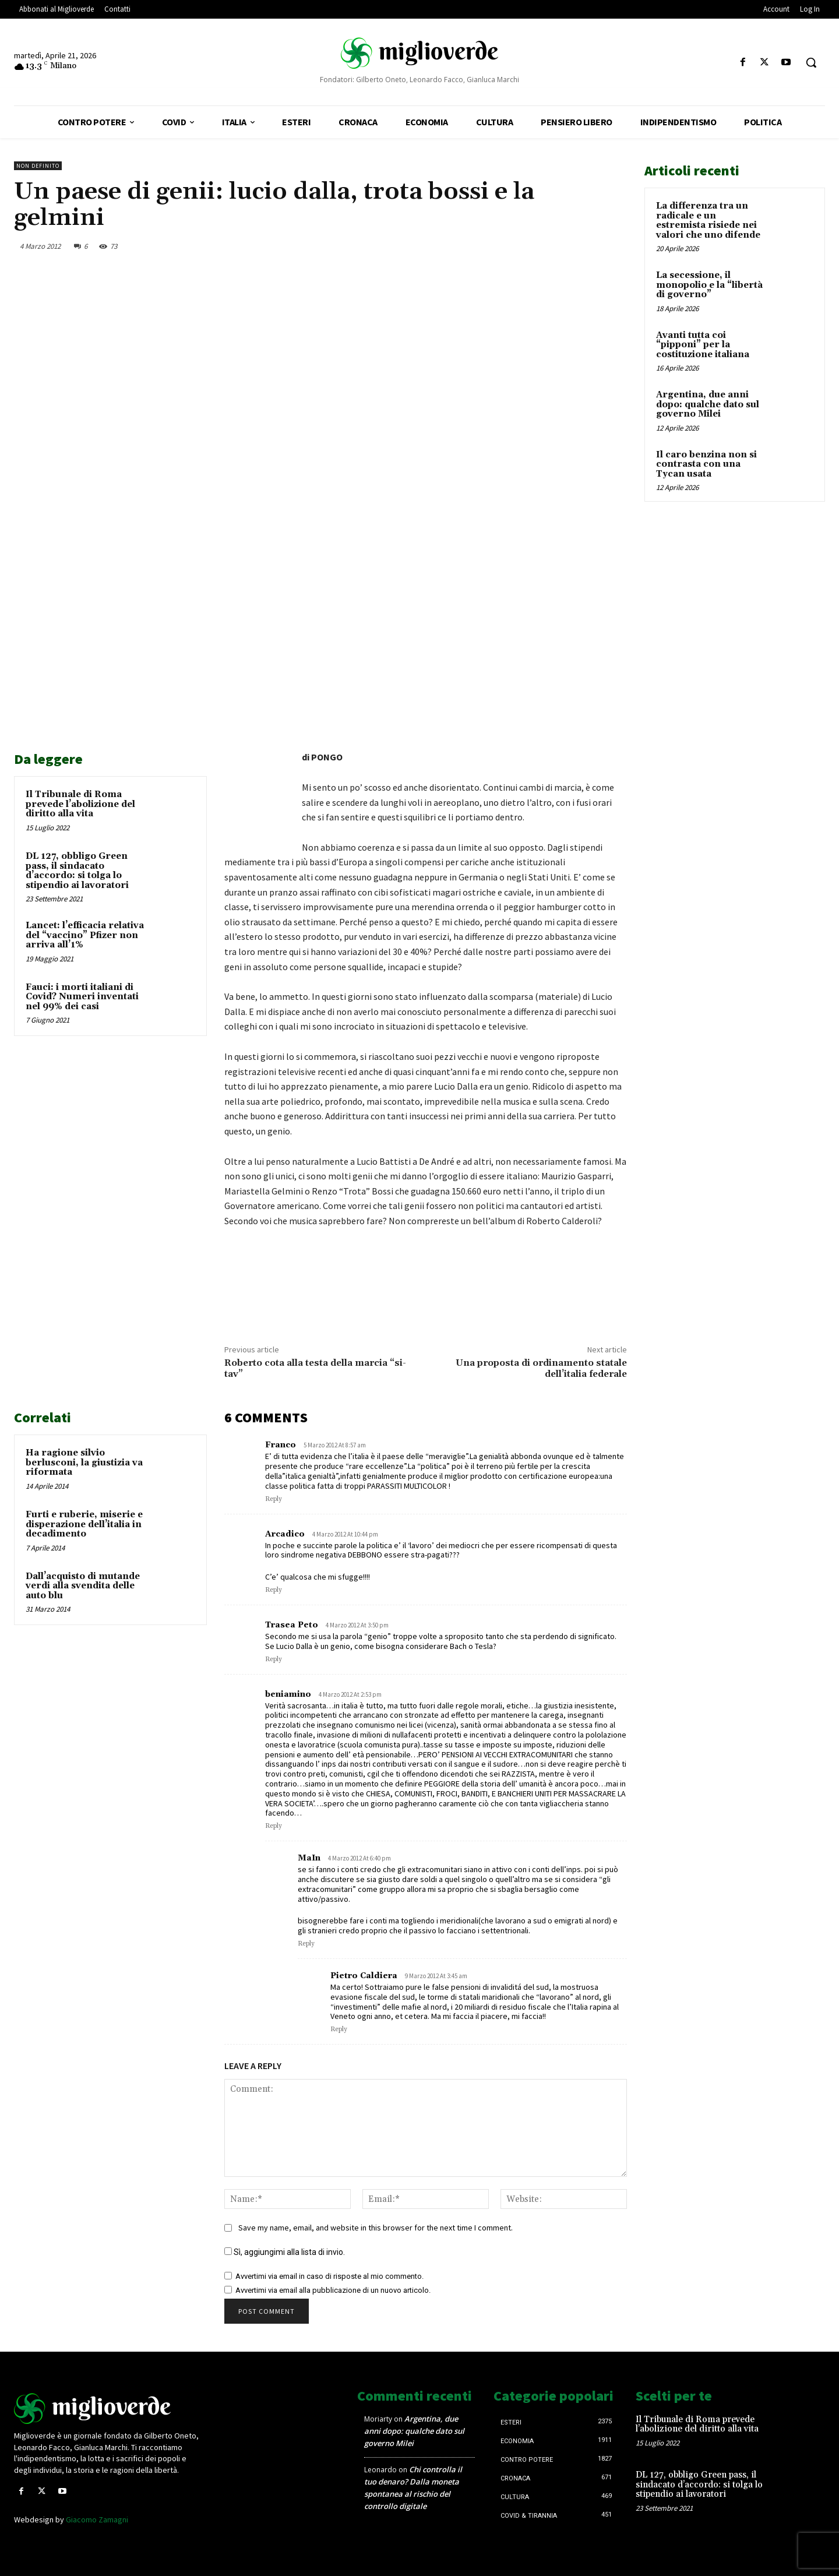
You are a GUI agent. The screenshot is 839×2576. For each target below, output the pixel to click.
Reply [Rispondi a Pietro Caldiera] (338, 2029)
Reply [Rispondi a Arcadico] (273, 1590)
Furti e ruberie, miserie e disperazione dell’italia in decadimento (84, 1524)
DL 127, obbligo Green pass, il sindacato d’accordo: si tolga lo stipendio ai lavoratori (77, 871)
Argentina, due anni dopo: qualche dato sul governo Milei (707, 404)
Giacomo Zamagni (97, 2519)
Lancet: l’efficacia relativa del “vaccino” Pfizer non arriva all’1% (85, 935)
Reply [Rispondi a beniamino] (273, 1826)
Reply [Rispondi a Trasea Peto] (273, 1659)
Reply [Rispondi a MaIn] (306, 1944)
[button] (811, 62)
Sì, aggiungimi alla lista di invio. (284, 2252)
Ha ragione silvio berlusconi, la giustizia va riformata (84, 1462)
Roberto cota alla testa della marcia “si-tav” (315, 1368)
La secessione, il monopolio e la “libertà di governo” (709, 285)
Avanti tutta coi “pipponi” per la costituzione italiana (702, 345)
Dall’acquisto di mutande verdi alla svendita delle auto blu (83, 1586)
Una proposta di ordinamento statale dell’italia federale (541, 1368)
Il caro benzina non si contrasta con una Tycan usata (706, 464)
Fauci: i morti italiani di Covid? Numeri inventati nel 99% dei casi (82, 997)
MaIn (309, 1858)
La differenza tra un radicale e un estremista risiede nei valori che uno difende (708, 220)
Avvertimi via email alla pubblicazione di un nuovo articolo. (333, 2290)
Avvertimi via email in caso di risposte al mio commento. (329, 2276)
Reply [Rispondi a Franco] (273, 1499)
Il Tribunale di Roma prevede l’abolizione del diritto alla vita (80, 804)
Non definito (38, 165)
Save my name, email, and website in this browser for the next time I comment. (375, 2227)
